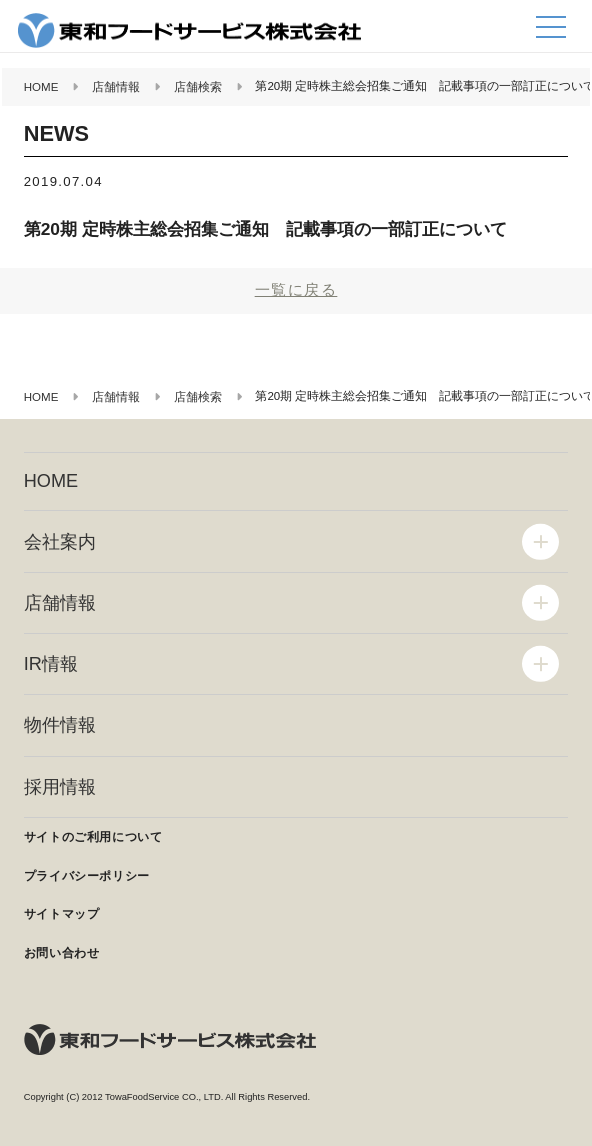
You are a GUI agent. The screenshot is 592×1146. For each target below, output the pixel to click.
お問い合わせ (62, 953)
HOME (51, 481)
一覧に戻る (296, 289)
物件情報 (60, 725)
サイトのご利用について (93, 837)
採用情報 (60, 787)
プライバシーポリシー (87, 876)
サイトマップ (62, 914)
